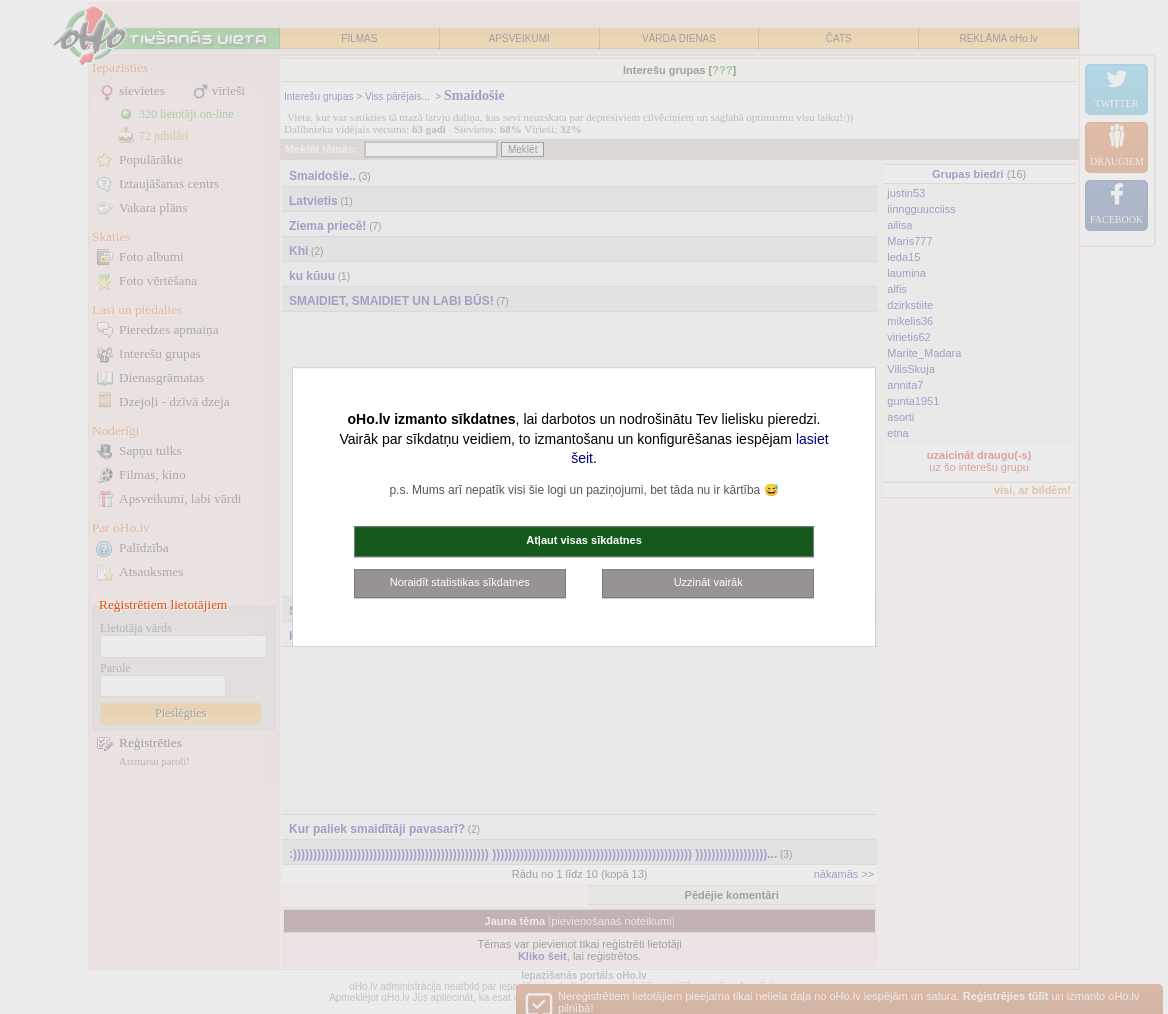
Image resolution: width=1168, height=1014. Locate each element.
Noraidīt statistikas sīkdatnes (460, 582)
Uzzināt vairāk (708, 582)
